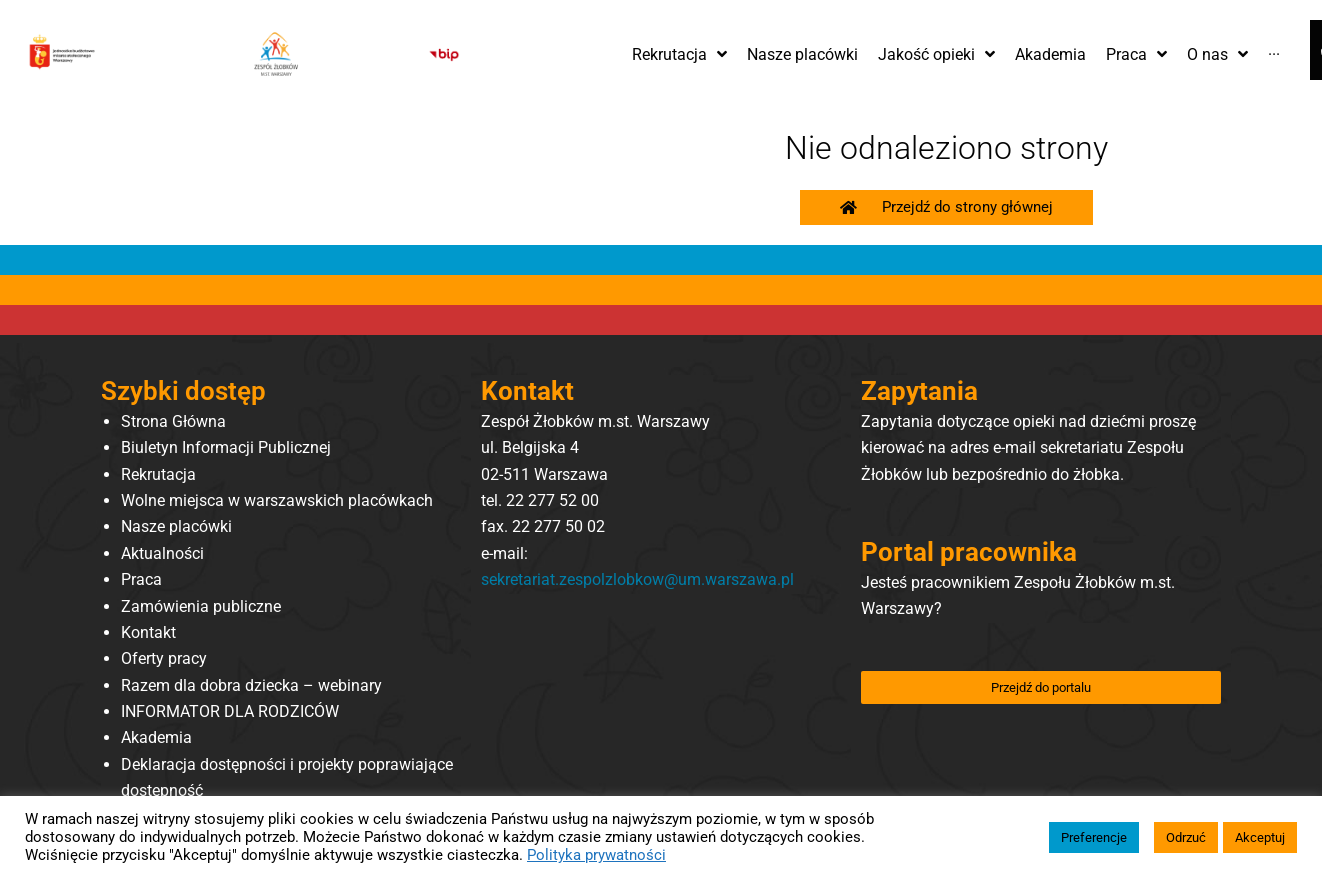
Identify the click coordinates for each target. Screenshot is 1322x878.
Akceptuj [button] (1260, 837)
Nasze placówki (176, 526)
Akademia (156, 737)
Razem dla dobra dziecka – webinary (251, 685)
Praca (141, 579)
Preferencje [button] (1094, 837)
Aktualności (162, 553)
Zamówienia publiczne (201, 606)
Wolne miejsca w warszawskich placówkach (277, 500)
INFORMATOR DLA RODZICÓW (230, 711)
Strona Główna (173, 421)
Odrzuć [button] (1186, 837)
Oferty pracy (164, 658)
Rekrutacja (158, 474)
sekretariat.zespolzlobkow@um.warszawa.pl (637, 579)
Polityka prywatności (596, 855)
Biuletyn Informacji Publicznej (226, 447)
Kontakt (148, 632)
